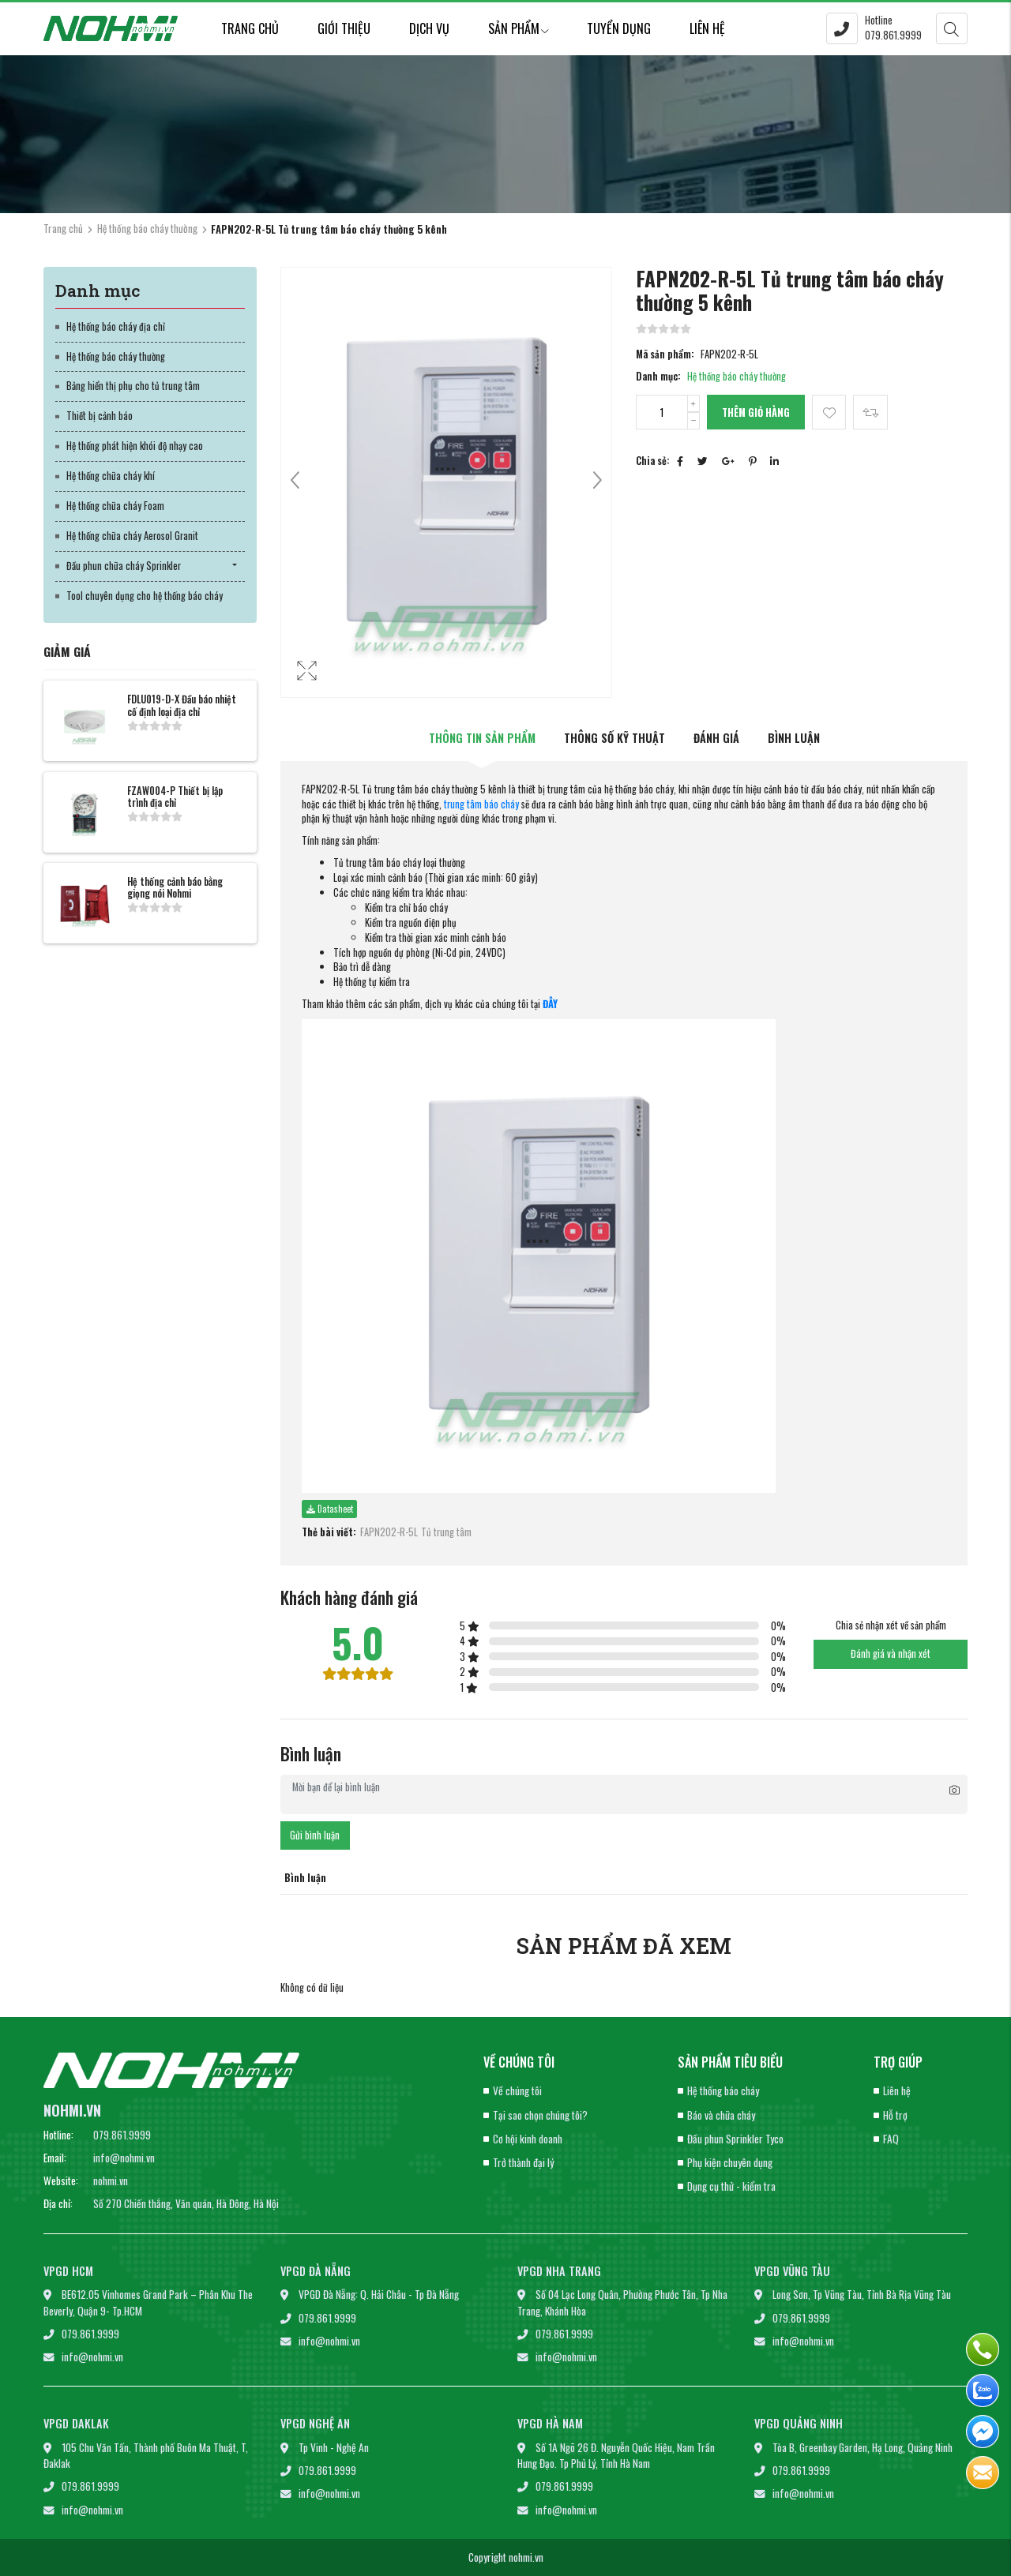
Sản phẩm (518, 28)
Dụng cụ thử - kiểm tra (731, 2186)
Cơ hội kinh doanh (527, 2139)
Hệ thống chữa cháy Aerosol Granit (132, 535)
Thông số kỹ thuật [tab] (614, 737)
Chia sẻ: (653, 461)
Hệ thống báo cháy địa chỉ (115, 326)
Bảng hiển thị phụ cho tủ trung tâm (133, 385)
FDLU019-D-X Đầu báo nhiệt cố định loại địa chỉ (181, 705)
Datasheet (329, 1508)
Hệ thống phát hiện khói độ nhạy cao (134, 445)
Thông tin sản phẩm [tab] (482, 737)
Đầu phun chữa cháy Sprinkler (123, 565)
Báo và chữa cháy (721, 2115)
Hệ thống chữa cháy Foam (115, 505)
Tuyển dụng (619, 28)
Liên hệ (707, 28)
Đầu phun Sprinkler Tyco (735, 2139)
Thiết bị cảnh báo (99, 415)
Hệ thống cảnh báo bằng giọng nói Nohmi (175, 887)
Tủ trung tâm (446, 1532)
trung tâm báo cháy (481, 804)
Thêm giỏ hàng (756, 412)
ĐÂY (550, 1003)
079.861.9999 (122, 2135)
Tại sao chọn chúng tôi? (540, 2115)
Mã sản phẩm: (665, 354)
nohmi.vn (110, 2180)
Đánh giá (716, 737)
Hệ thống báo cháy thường (147, 228)
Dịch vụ (429, 28)
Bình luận (794, 737)
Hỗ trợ (895, 2115)
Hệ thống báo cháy (723, 2090)
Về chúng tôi (517, 2090)
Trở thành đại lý (523, 2162)
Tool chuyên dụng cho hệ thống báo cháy (144, 595)
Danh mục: (658, 376)
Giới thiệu (344, 28)
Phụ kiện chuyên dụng (729, 2162)
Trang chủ (250, 28)
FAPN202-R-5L (389, 1532)
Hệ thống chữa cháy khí (110, 475)
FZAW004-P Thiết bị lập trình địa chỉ (175, 796)
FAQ (891, 2139)
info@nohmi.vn (124, 2157)
